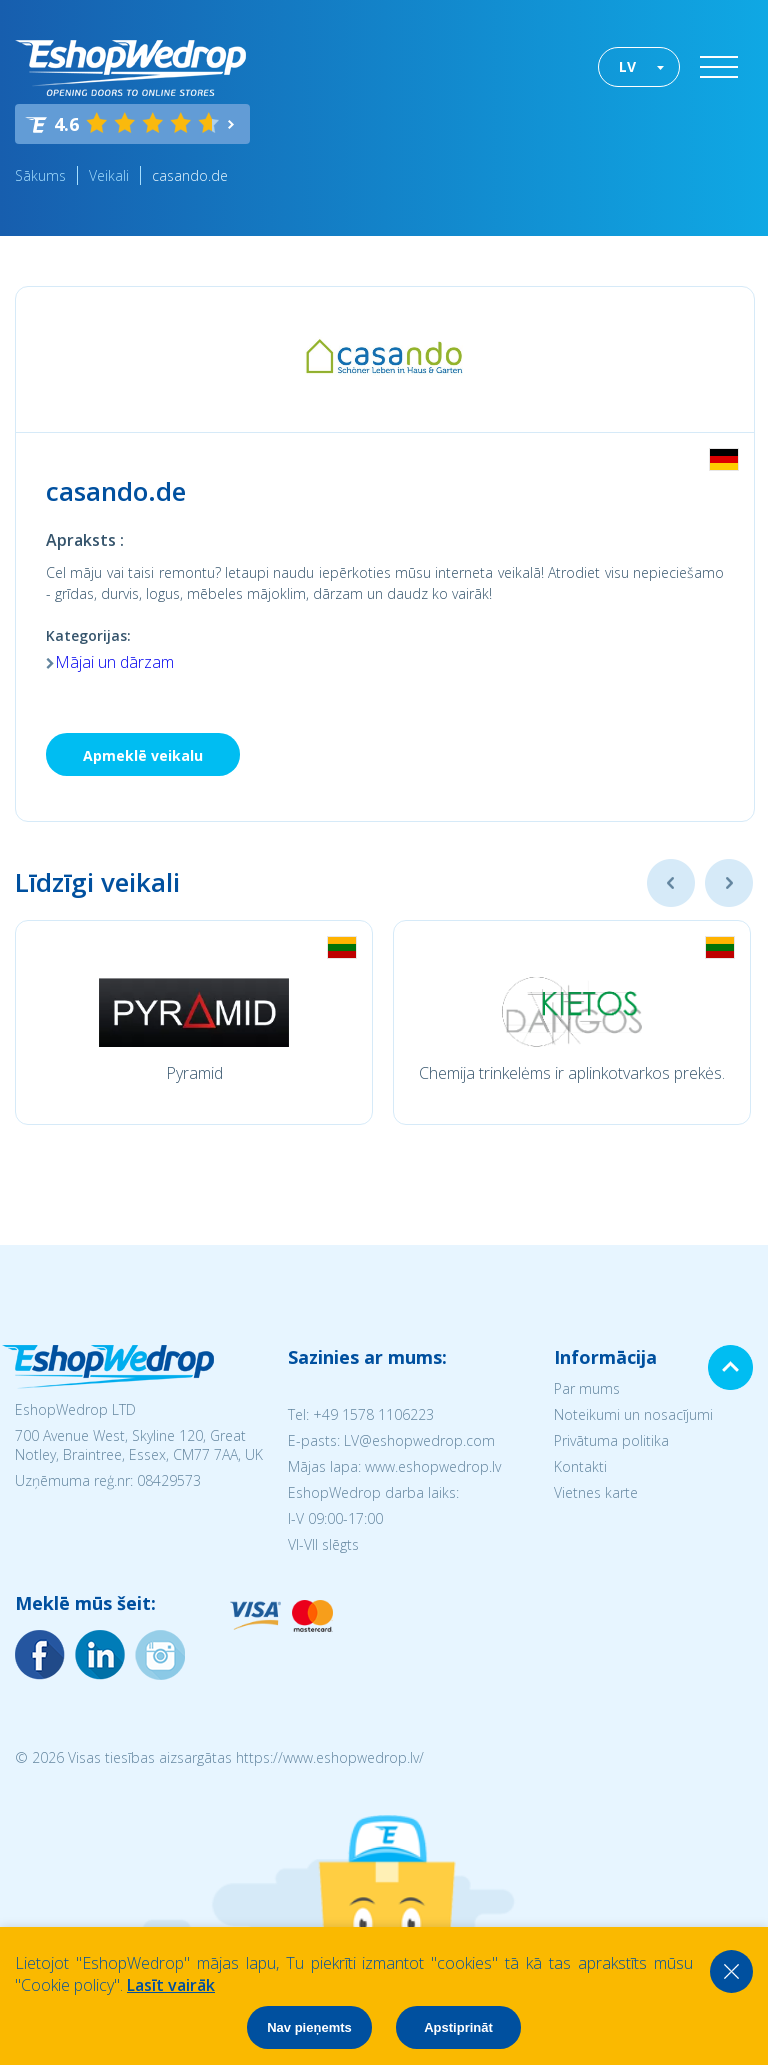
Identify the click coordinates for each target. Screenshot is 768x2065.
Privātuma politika (611, 1440)
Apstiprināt (458, 2027)
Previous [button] (671, 883)
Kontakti (580, 1466)
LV (627, 66)
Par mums (587, 1388)
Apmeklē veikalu (143, 755)
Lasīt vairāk (171, 1985)
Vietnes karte (596, 1492)
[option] (194, 1022)
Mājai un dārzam (114, 662)
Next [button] (729, 883)
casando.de (190, 175)
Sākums (40, 175)
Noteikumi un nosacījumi (633, 1414)
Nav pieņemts (309, 2027)
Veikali (109, 175)
